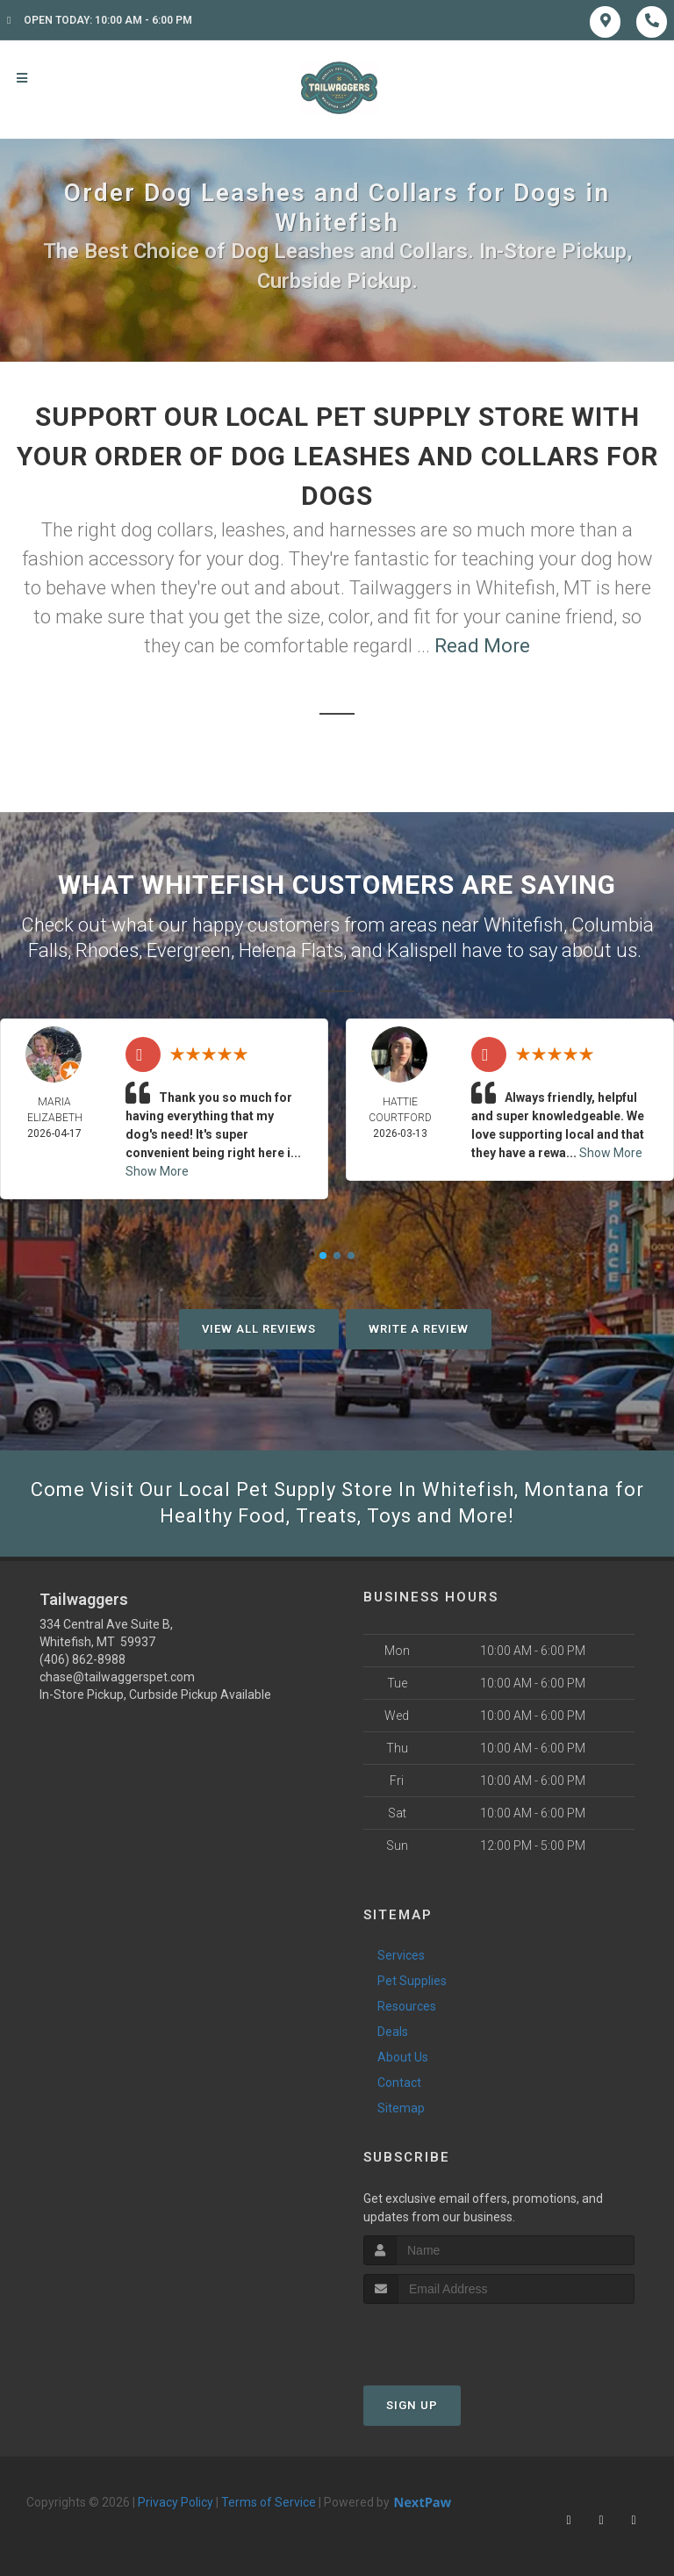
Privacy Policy (175, 2502)
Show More (157, 1171)
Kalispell (422, 950)
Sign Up (412, 2405)
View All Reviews (259, 1328)
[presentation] (456, 2337)
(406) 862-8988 (82, 1659)
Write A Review (419, 1328)
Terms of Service (268, 2502)
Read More (482, 646)
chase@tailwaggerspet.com (117, 1677)
